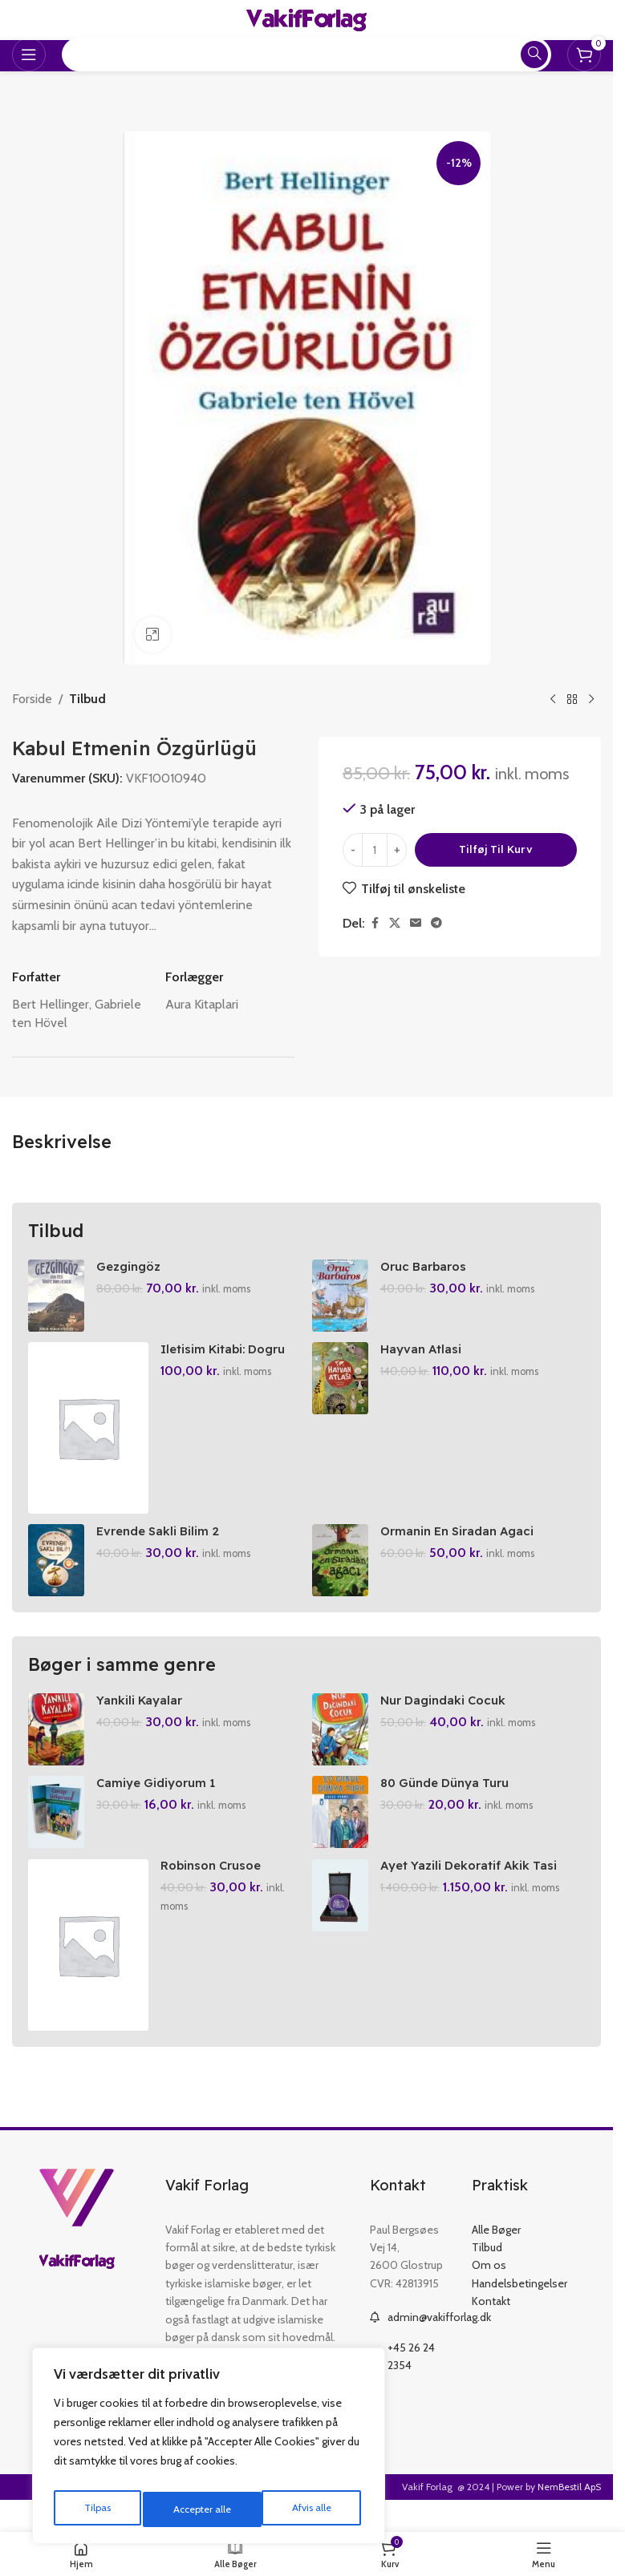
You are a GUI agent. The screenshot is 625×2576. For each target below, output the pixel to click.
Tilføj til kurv (496, 849)
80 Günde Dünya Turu (454, 1799)
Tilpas (95, 2509)
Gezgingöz (130, 1266)
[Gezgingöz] (56, 1296)
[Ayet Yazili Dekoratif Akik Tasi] (343, 1917)
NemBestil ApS (569, 2508)
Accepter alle (305, 2509)
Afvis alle (191, 2509)
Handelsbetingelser (519, 2305)
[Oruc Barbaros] (343, 1296)
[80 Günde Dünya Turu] (343, 1829)
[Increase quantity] (397, 850)
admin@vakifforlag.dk (439, 2339)
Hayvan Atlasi (426, 1354)
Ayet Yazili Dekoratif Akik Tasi (477, 1887)
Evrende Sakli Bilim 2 (162, 1542)
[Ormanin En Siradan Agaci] (343, 1571)
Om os (489, 2287)
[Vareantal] (375, 850)
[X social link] (394, 923)
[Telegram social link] (436, 923)
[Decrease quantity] (353, 850)
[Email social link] (415, 923)
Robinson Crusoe (215, 1887)
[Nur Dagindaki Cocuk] (343, 1741)
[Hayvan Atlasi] (343, 1384)
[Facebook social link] (374, 923)
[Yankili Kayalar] (56, 1741)
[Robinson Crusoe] (88, 1966)
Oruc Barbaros (430, 1266)
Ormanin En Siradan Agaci (465, 1542)
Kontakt (491, 2323)
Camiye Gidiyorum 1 (160, 1799)
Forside (32, 698)
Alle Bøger (496, 2251)
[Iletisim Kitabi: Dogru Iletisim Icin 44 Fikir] (88, 1433)
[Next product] (591, 699)
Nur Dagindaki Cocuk (450, 1711)
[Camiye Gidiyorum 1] (56, 1829)
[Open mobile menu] (29, 54)
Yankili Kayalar (141, 1711)
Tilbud (87, 698)
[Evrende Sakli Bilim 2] (56, 1571)
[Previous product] (552, 699)
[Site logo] (306, 18)
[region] (208, 2450)
